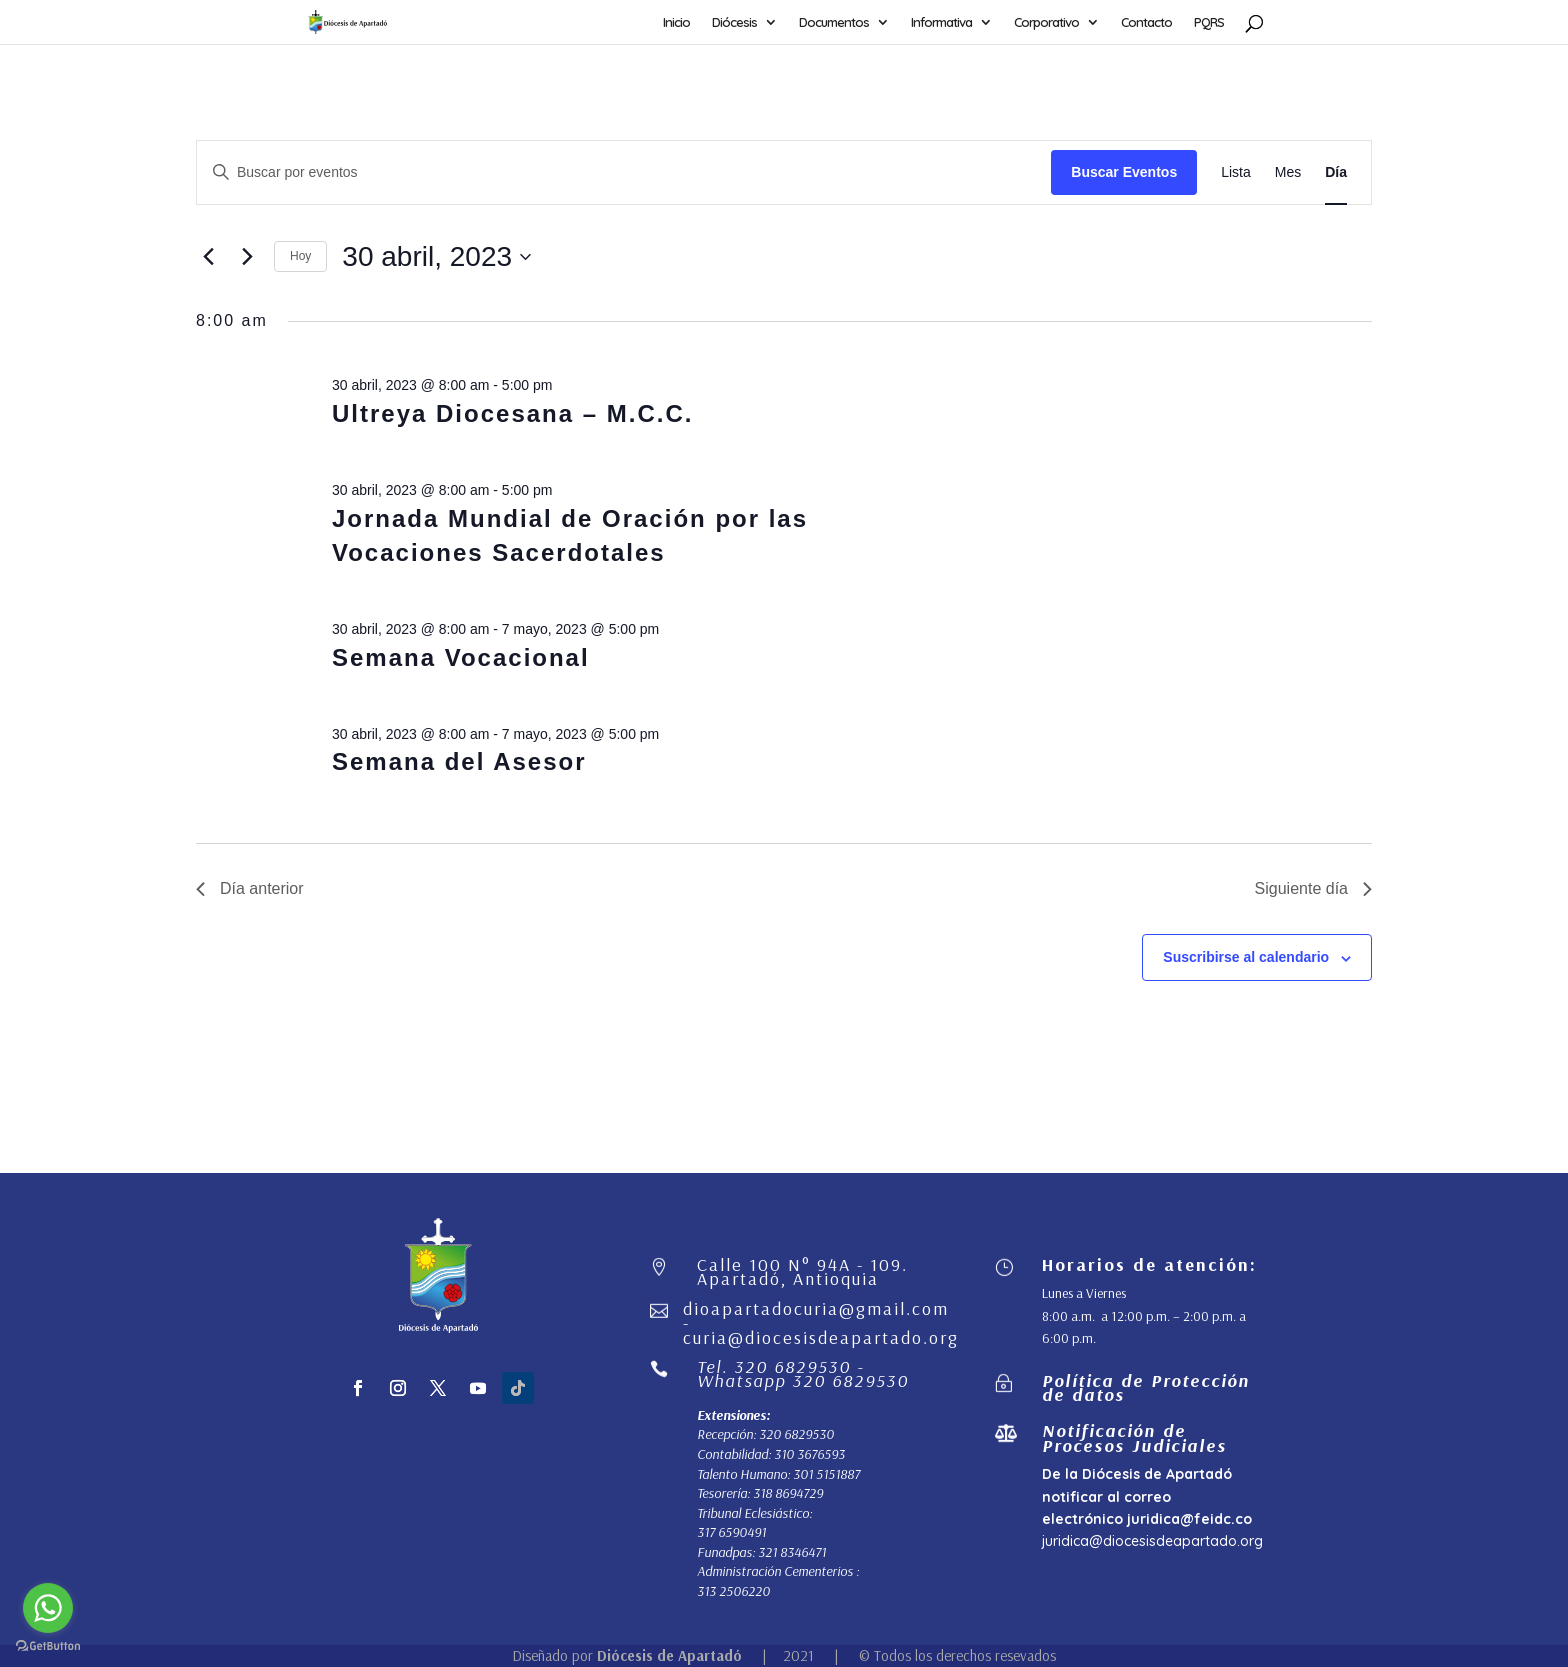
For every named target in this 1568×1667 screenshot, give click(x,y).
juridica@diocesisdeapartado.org (1152, 1541)
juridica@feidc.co (1189, 1519)
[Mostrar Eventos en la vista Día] (1336, 172)
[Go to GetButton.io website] (48, 1646)
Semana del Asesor (459, 761)
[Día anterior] (208, 257)
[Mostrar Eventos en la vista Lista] (1236, 172)
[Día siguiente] (247, 257)
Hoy (300, 256)
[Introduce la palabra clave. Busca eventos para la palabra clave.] (624, 172)
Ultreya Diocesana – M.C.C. (512, 413)
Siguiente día (1313, 888)
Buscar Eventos (1124, 172)
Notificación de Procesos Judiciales (1134, 1437)
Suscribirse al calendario (1246, 957)
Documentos (834, 22)
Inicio (676, 22)
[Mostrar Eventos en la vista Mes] (1288, 172)
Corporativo (1046, 22)
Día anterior (250, 888)
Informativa (941, 22)
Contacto (1146, 22)
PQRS (1209, 22)
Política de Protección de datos (1146, 1387)
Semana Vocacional (461, 657)
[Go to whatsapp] (48, 1608)
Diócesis (734, 22)
